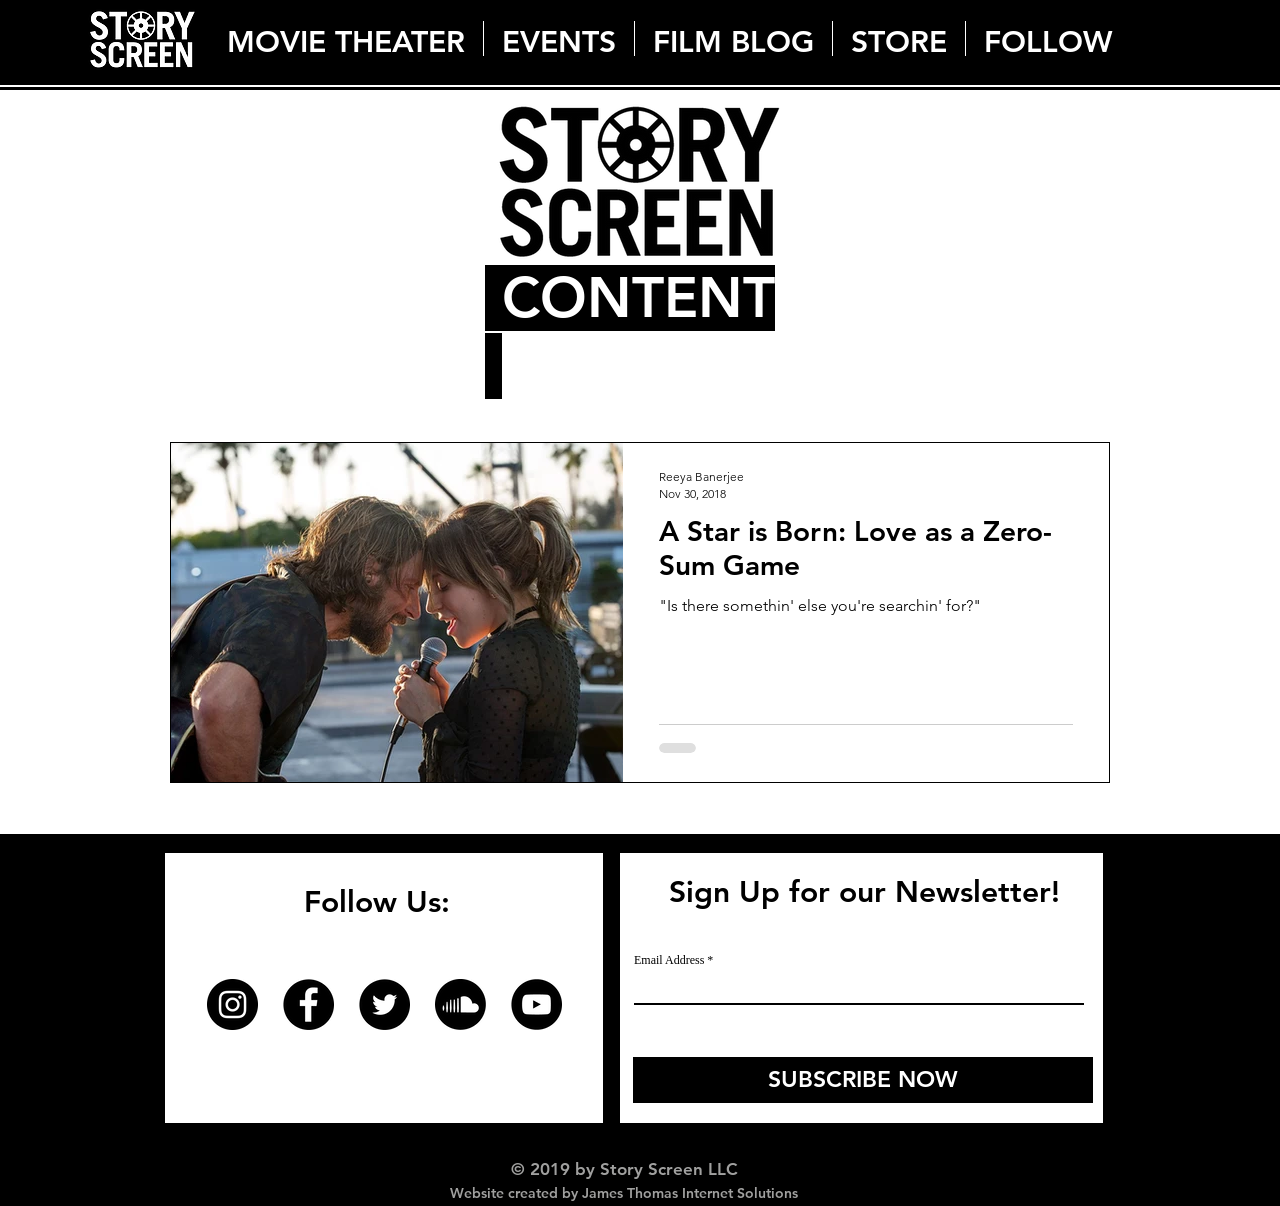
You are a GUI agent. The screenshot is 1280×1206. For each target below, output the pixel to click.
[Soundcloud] (460, 1004)
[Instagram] (232, 1004)
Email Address (669, 960)
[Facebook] (308, 1004)
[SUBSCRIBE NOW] (863, 1080)
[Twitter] (384, 1004)
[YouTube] (536, 1004)
